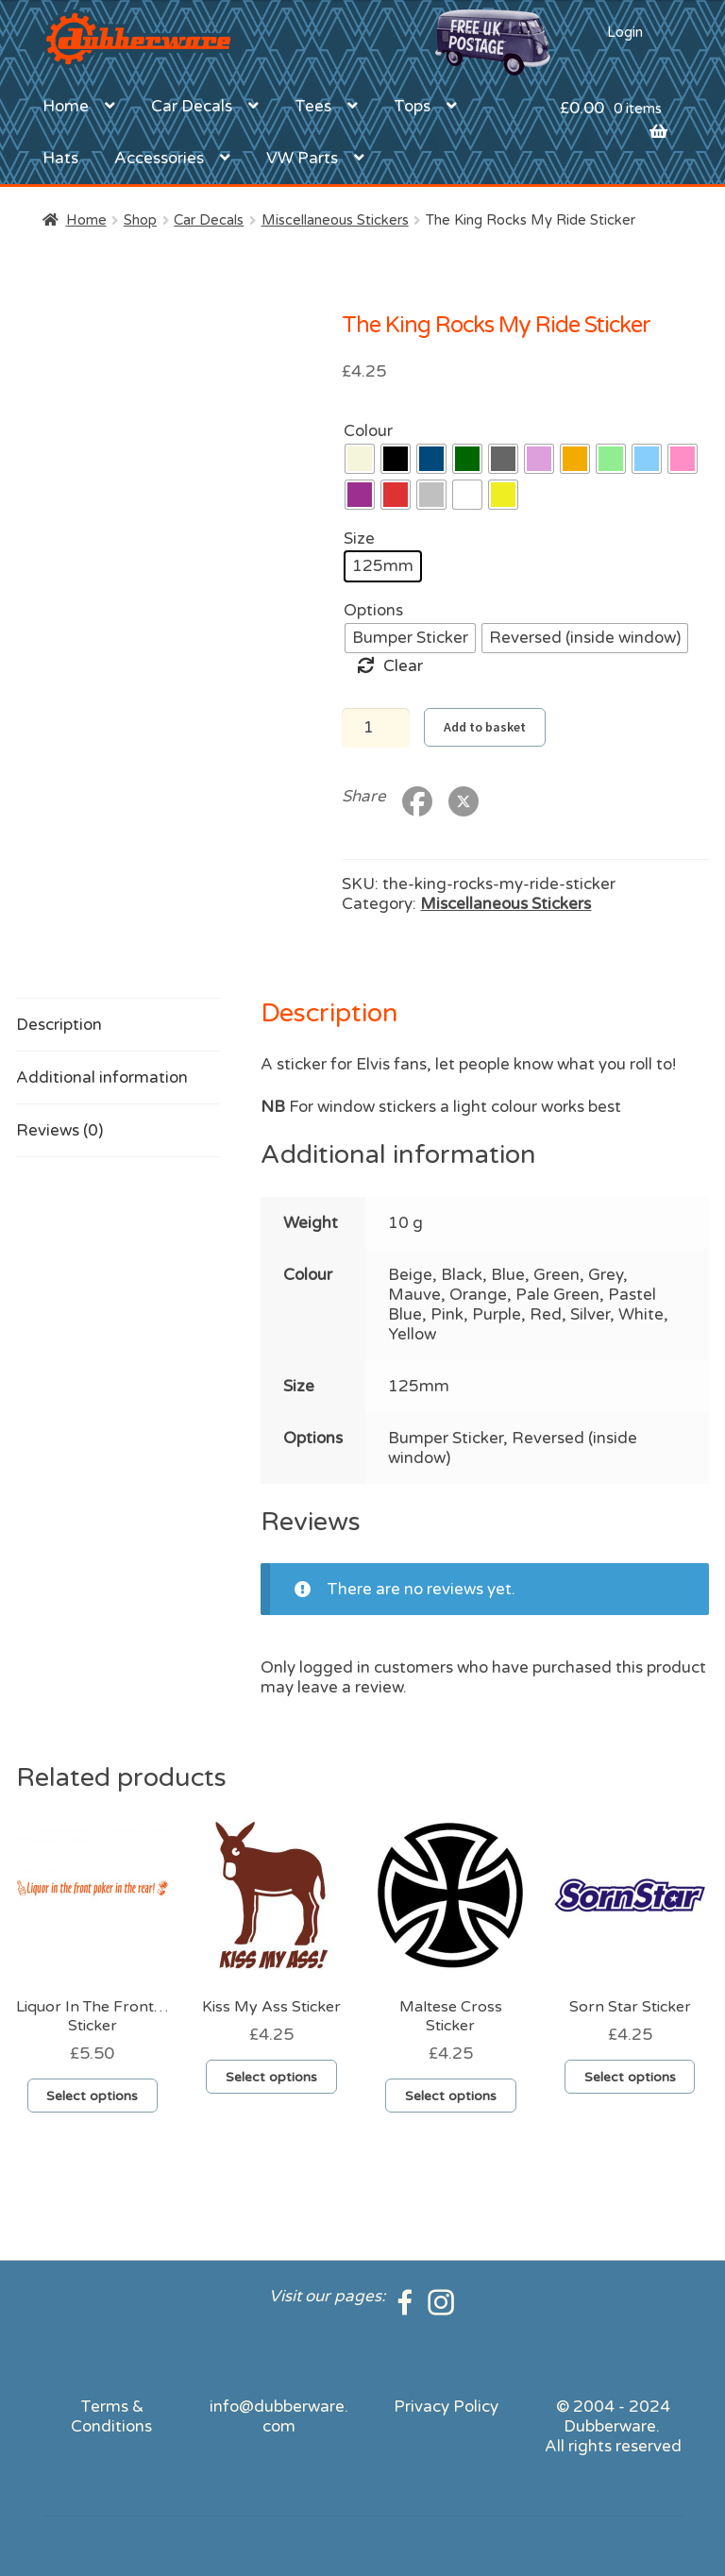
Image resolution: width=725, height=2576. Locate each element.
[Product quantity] (376, 728)
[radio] (360, 459)
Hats (60, 158)
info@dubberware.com (279, 2416)
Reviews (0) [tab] (59, 1130)
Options (373, 610)
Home (65, 106)
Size (359, 538)
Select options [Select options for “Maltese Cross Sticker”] (451, 2096)
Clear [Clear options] (403, 666)
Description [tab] (59, 1025)
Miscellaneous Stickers (335, 219)
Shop (140, 219)
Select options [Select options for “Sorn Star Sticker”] (630, 2077)
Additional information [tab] (102, 1077)
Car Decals (191, 106)
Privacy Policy (446, 2406)
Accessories (159, 158)
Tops (412, 106)
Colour (368, 431)
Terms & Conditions (111, 2416)
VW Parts (302, 158)
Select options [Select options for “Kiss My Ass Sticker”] (271, 2077)
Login (625, 32)
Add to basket (485, 726)
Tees (313, 106)
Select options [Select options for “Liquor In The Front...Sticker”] (92, 2096)
